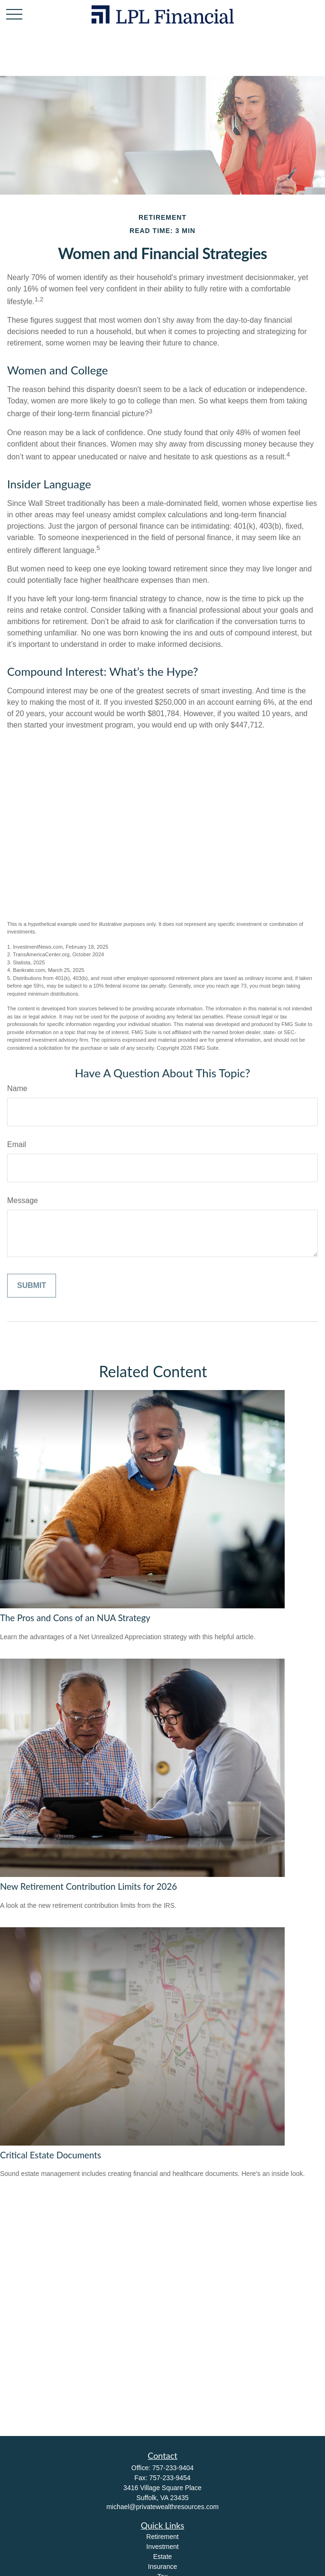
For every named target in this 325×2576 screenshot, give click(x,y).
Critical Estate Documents (50, 2155)
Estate (162, 2556)
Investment (162, 2546)
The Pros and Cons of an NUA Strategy (75, 1618)
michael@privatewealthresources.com (162, 2507)
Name (17, 1088)
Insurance (162, 2566)
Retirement (162, 2536)
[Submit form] (31, 1285)
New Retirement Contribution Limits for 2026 (88, 1886)
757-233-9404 (173, 2468)
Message (22, 1200)
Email (16, 1144)
